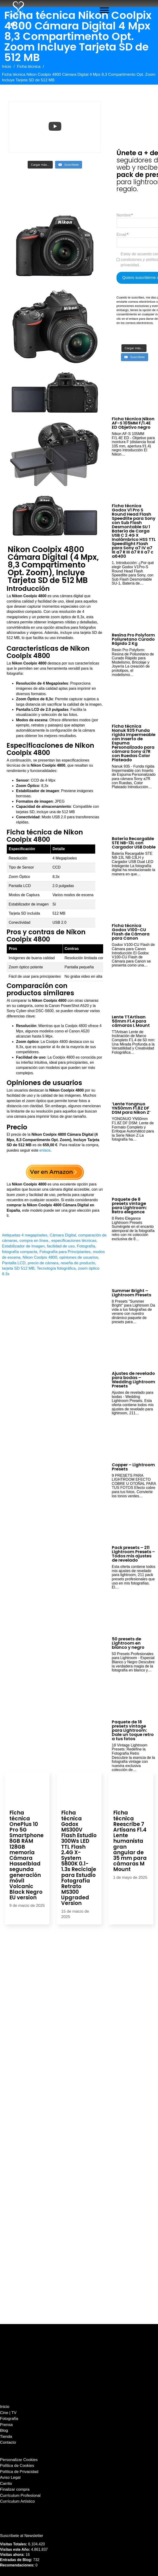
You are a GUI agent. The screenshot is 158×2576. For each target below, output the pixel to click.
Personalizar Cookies (19, 2459)
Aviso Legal (10, 2477)
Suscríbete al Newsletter (21, 2535)
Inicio (6, 66)
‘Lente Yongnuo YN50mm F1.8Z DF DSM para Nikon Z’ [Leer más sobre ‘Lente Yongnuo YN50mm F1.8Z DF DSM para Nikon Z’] (131, 1108)
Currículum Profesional (20, 2495)
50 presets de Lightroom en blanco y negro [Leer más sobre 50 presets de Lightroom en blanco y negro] (128, 1643)
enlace (44, 1150)
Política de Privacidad (19, 2471)
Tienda (6, 2436)
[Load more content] (40, 165)
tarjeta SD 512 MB (18, 1268)
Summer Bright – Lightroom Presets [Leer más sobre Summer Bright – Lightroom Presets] (131, 1293)
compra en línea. (34, 1240)
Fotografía (86, 1246)
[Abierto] (104, 10)
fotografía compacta (19, 1252)
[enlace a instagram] (21, 24)
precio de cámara (43, 1263)
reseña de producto (78, 1263)
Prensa (6, 2424)
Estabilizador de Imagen (23, 1246)
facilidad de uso (61, 1246)
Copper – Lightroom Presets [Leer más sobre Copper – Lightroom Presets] (133, 1467)
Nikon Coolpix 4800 (40, 1257)
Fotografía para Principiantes (64, 1252)
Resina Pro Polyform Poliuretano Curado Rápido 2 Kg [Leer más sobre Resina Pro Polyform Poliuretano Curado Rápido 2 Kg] (133, 639)
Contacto (8, 2442)
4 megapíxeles (35, 1235)
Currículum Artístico (17, 2501)
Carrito (6, 2483)
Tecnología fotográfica (56, 1268)
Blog (4, 2430)
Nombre (124, 215)
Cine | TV (8, 2413)
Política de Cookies (17, 2465)
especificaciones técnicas (73, 1240)
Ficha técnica (28, 66)
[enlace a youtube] (12, 24)
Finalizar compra (15, 2489)
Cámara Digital (63, 1235)
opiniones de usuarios (78, 1257)
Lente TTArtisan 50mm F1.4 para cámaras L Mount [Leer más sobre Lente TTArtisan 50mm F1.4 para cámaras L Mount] (131, 1021)
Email (122, 234)
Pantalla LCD (13, 1263)
